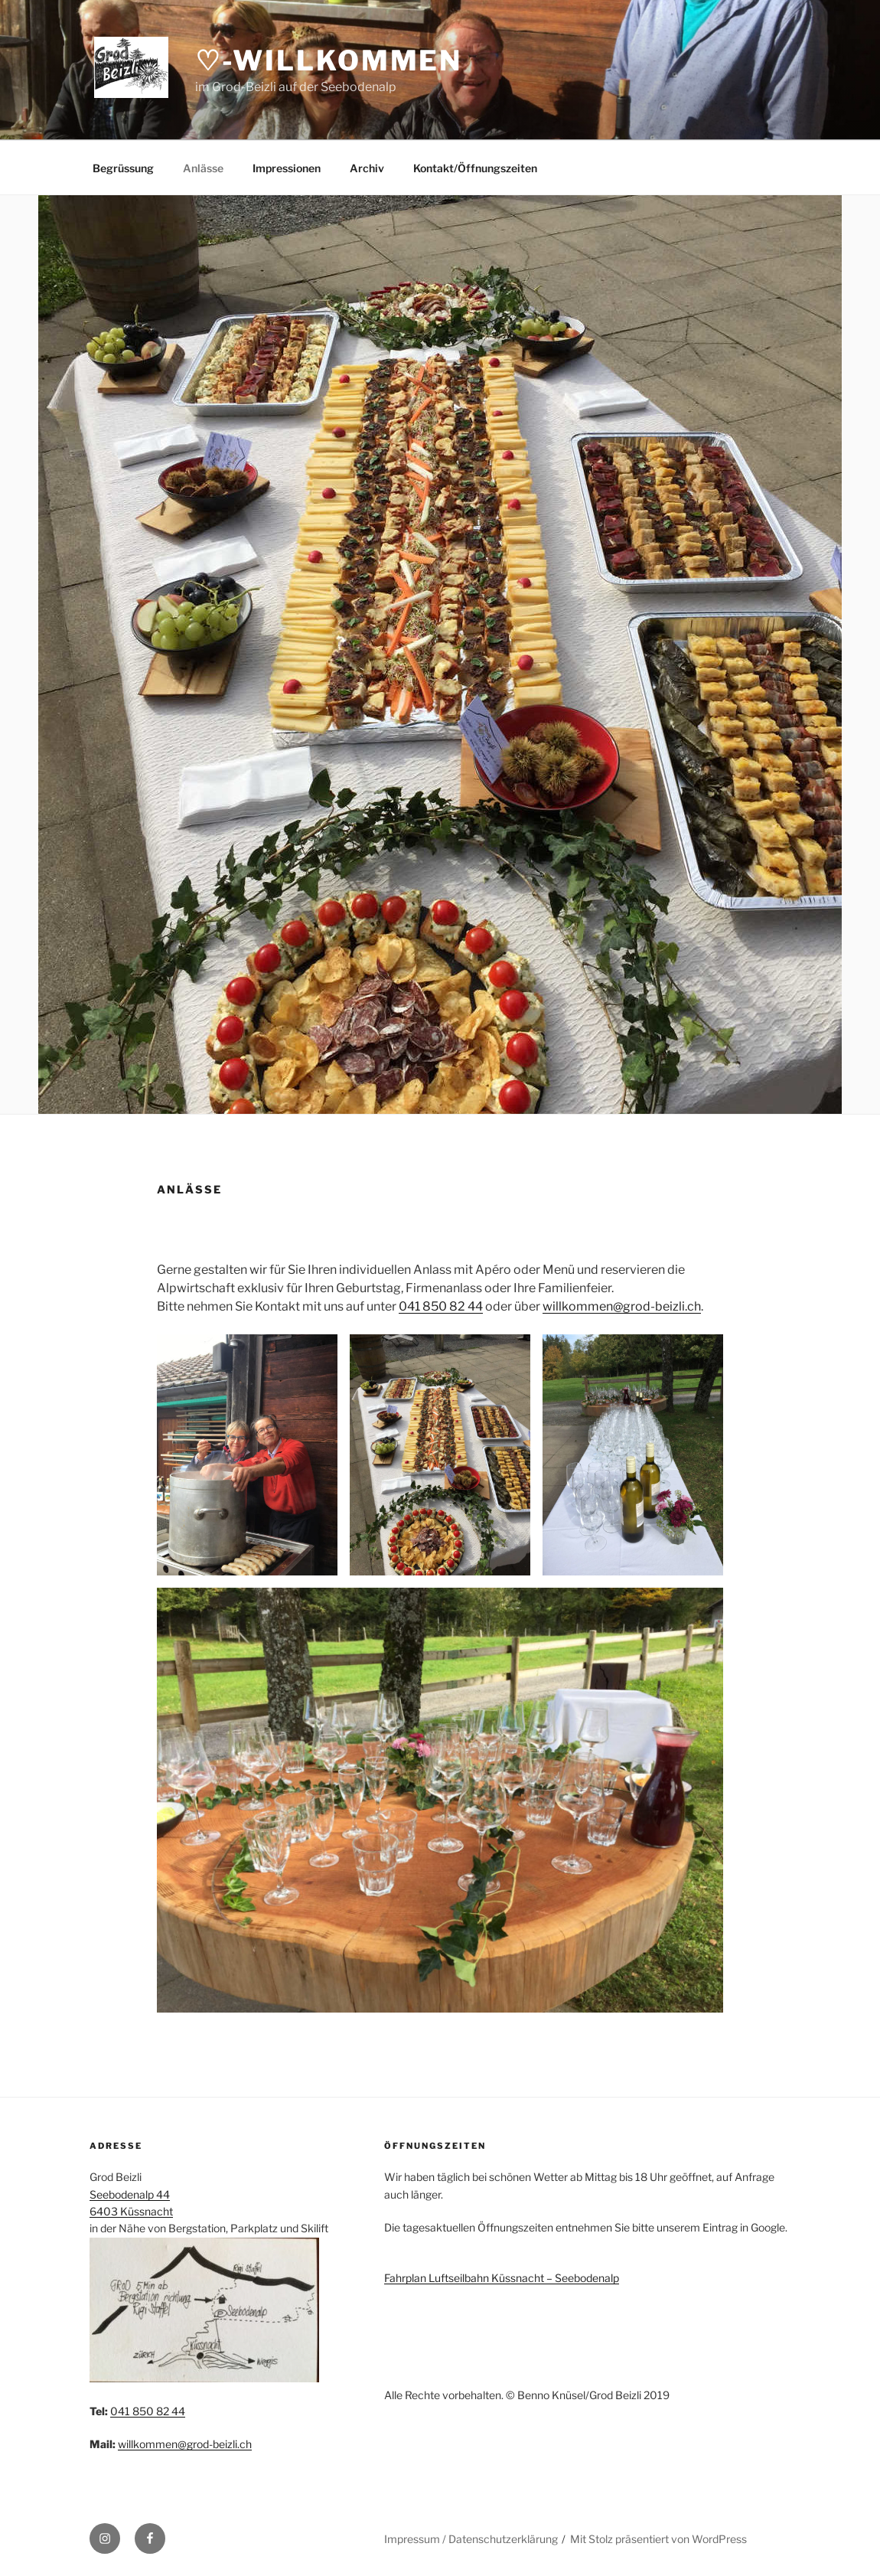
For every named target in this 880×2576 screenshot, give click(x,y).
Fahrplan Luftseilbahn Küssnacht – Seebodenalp (501, 2277)
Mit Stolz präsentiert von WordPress (658, 2538)
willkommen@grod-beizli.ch (622, 1306)
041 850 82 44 (441, 1306)
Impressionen (287, 168)
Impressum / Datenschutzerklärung (471, 2538)
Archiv (367, 168)
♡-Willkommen (329, 60)
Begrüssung (123, 168)
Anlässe (203, 168)
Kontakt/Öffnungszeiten (475, 168)
